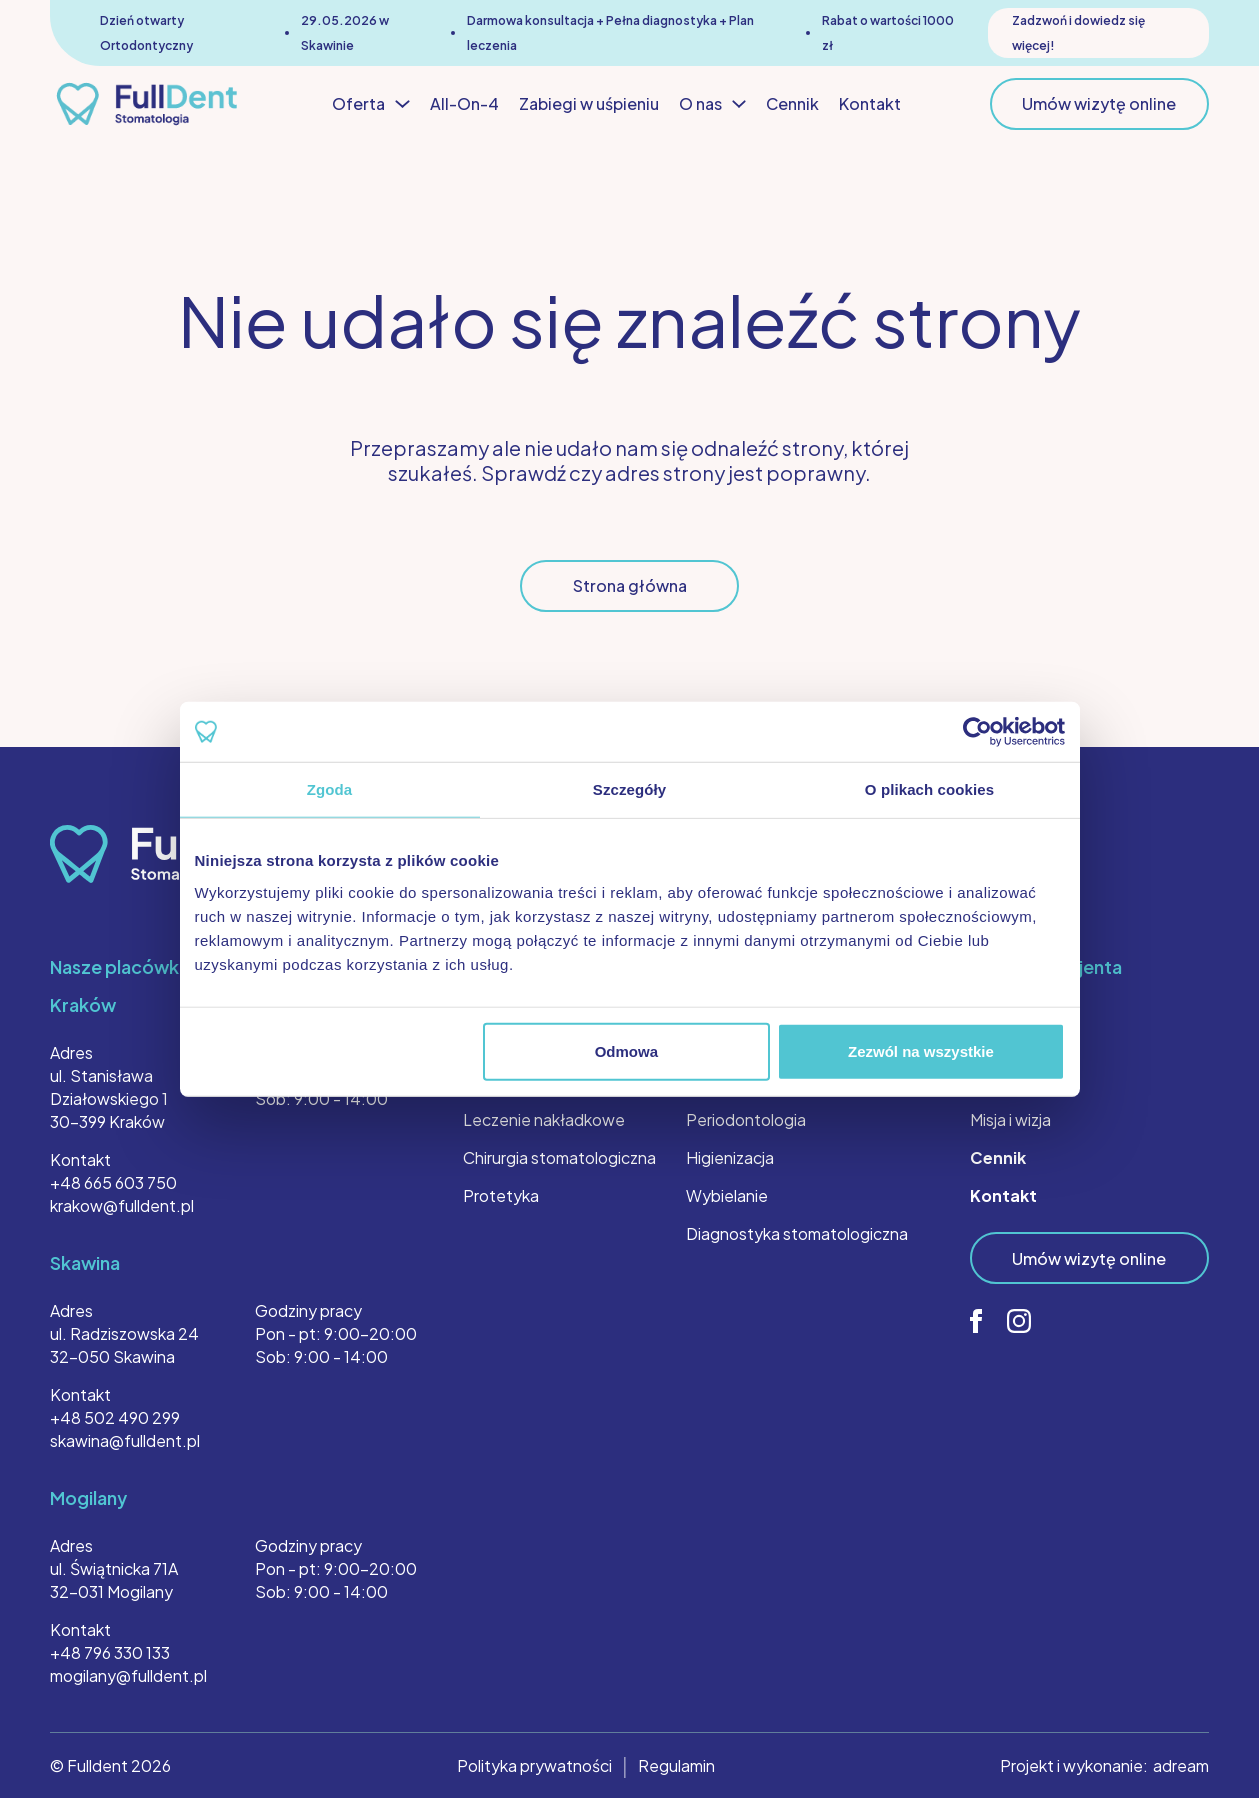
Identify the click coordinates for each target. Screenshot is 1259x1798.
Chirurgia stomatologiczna (559, 1157)
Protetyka (501, 1195)
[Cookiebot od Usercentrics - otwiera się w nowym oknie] (977, 732)
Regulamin (676, 1765)
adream (1181, 1765)
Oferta (371, 104)
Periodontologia (746, 1119)
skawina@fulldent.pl (125, 1440)
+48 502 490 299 (115, 1417)
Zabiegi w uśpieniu (589, 103)
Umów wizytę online (1099, 103)
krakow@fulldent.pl (122, 1205)
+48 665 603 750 (113, 1182)
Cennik (792, 103)
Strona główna (630, 585)
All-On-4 (464, 103)
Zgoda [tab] (330, 789)
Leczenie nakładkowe (544, 1119)
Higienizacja (730, 1157)
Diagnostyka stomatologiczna (797, 1233)
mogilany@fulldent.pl (128, 1675)
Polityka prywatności (534, 1765)
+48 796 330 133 (110, 1652)
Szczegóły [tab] (629, 789)
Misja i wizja (1010, 1119)
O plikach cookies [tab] (929, 789)
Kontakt (870, 103)
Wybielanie (727, 1195)
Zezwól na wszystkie (921, 1050)
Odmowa (626, 1050)
